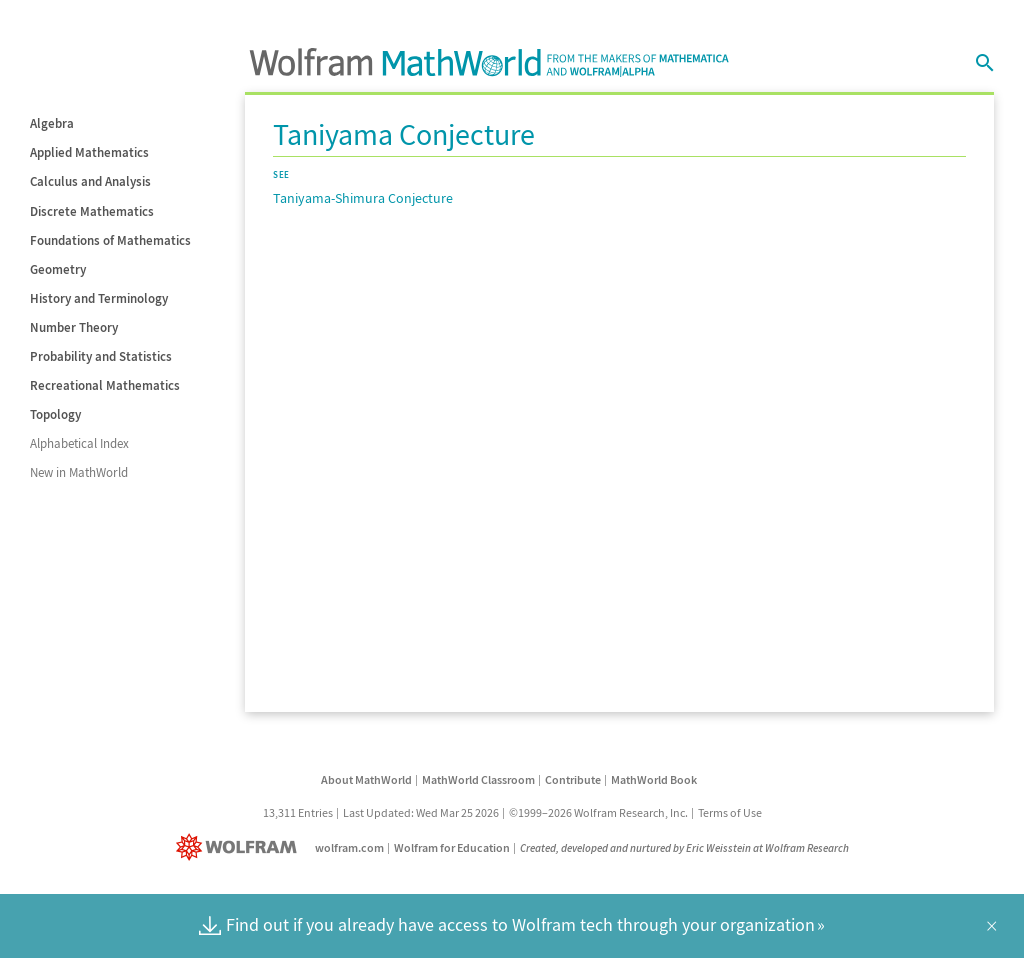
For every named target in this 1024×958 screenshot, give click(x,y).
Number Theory (74, 327)
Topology (55, 414)
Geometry (58, 269)
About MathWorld (366, 779)
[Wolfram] (240, 847)
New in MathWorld (79, 472)
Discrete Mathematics (92, 211)
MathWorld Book (654, 779)
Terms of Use (730, 812)
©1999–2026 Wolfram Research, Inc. (598, 812)
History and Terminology (99, 298)
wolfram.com (349, 847)
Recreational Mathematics (105, 385)
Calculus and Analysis (90, 181)
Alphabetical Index (79, 443)
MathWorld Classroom (478, 779)
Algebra (52, 123)
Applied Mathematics (89, 152)
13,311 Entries (298, 812)
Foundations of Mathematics (110, 240)
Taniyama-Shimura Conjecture (363, 198)
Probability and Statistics (101, 356)
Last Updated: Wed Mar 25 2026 (421, 812)
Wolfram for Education (452, 847)
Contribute (573, 779)
